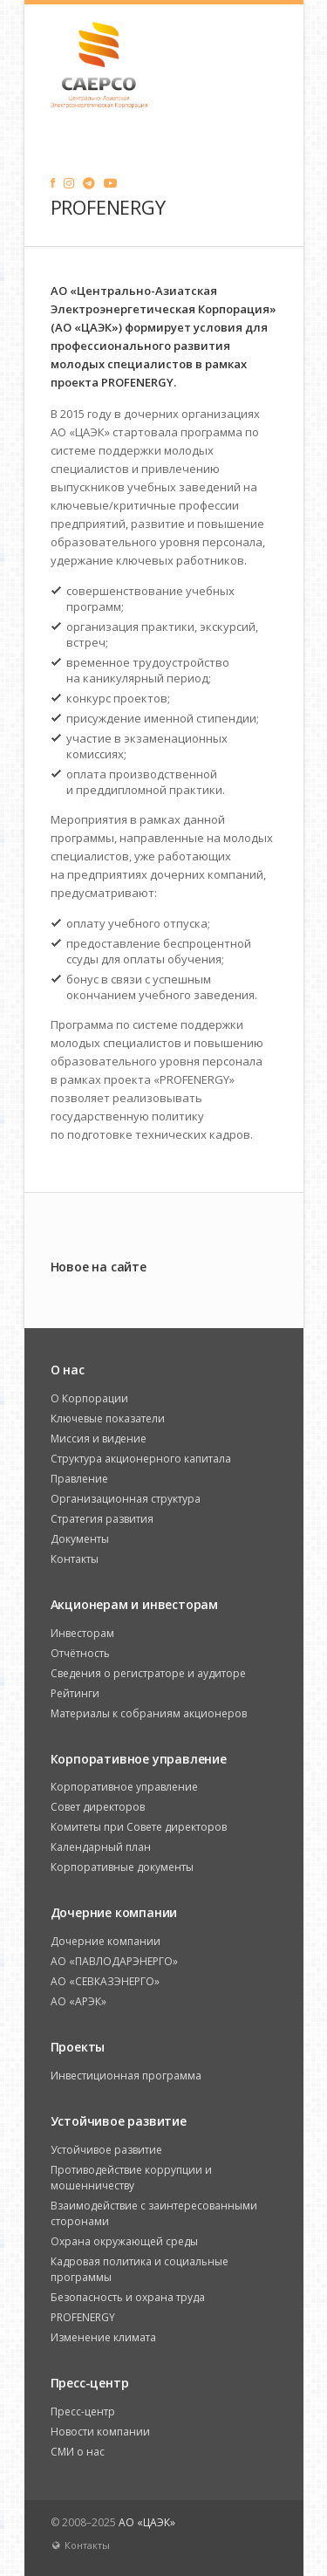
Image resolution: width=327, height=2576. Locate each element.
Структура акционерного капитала (141, 1458)
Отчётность (80, 1653)
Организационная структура (126, 1498)
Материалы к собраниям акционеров (149, 1713)
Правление (79, 1478)
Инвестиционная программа (126, 2075)
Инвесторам (82, 1633)
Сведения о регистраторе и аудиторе (148, 1673)
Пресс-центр (83, 2411)
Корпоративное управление (124, 1786)
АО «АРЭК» (78, 2001)
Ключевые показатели (108, 1418)
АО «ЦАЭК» (147, 2522)
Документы (80, 1538)
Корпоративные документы (122, 1867)
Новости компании (100, 2431)
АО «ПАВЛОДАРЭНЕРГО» (114, 1961)
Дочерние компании (105, 1941)
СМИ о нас (78, 2451)
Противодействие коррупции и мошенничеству (131, 2177)
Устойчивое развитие (106, 2149)
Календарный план (101, 1847)
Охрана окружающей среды (124, 2241)
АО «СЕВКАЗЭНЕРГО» (105, 1981)
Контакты (75, 1559)
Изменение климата (103, 2337)
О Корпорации (89, 1398)
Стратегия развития (102, 1518)
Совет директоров (98, 1806)
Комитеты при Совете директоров (139, 1826)
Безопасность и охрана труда (128, 2297)
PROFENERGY (83, 2317)
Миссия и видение (98, 1438)
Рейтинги (75, 1693)
